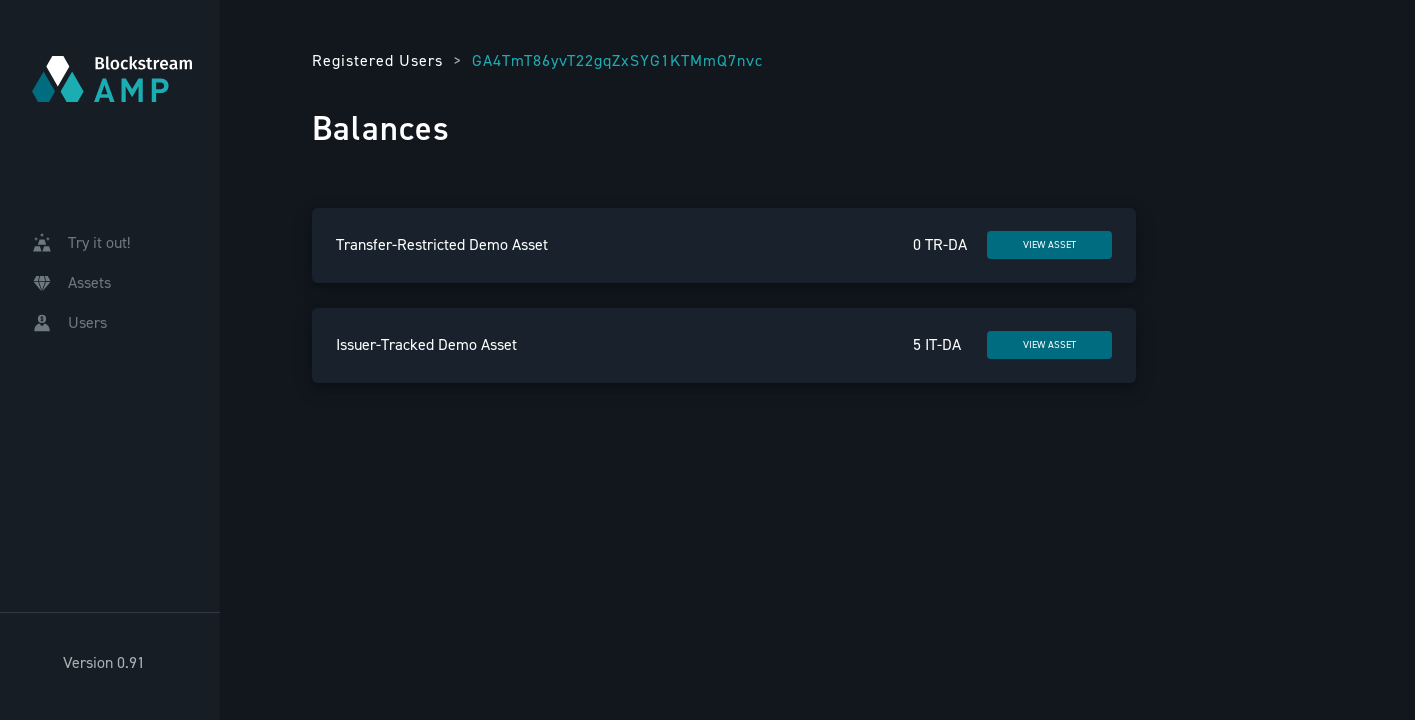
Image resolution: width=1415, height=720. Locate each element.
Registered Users (377, 60)
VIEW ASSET (1049, 244)
